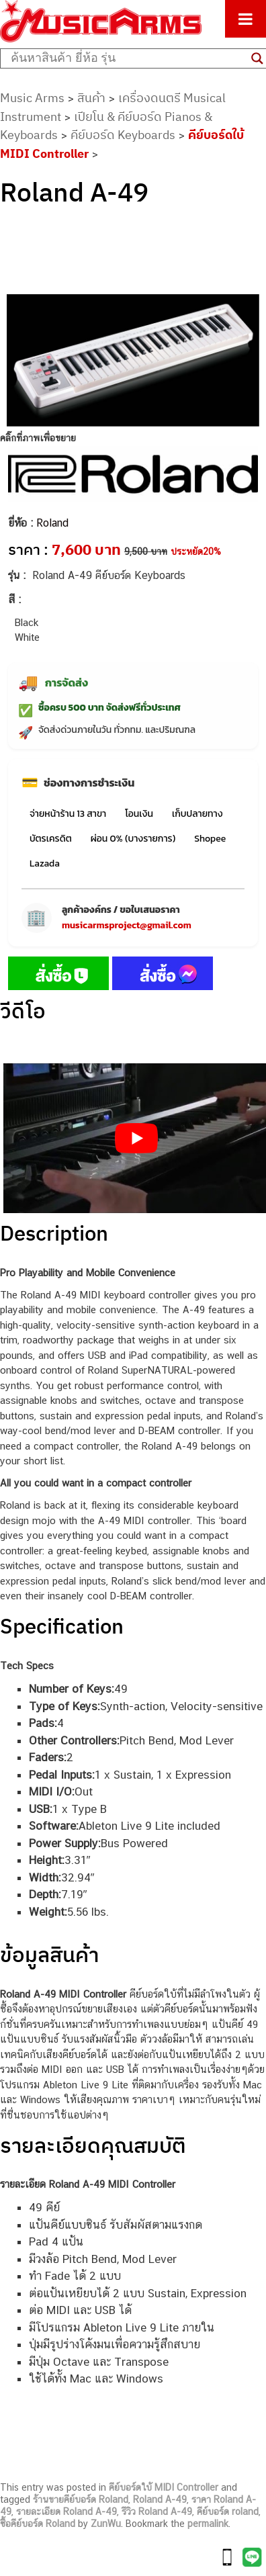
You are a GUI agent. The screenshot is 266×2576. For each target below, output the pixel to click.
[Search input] (128, 58)
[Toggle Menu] (245, 19)
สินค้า (91, 97)
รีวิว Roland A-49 (157, 2511)
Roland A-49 (160, 2499)
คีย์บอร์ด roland (228, 2511)
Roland (52, 523)
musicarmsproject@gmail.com (126, 925)
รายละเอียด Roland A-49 (66, 2511)
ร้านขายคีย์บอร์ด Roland (80, 2499)
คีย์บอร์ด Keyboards (123, 134)
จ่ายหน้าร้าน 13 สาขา (68, 814)
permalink (207, 2523)
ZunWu (106, 2523)
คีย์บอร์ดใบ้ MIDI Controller (163, 2487)
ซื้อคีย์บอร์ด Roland (37, 2523)
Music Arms (32, 97)
